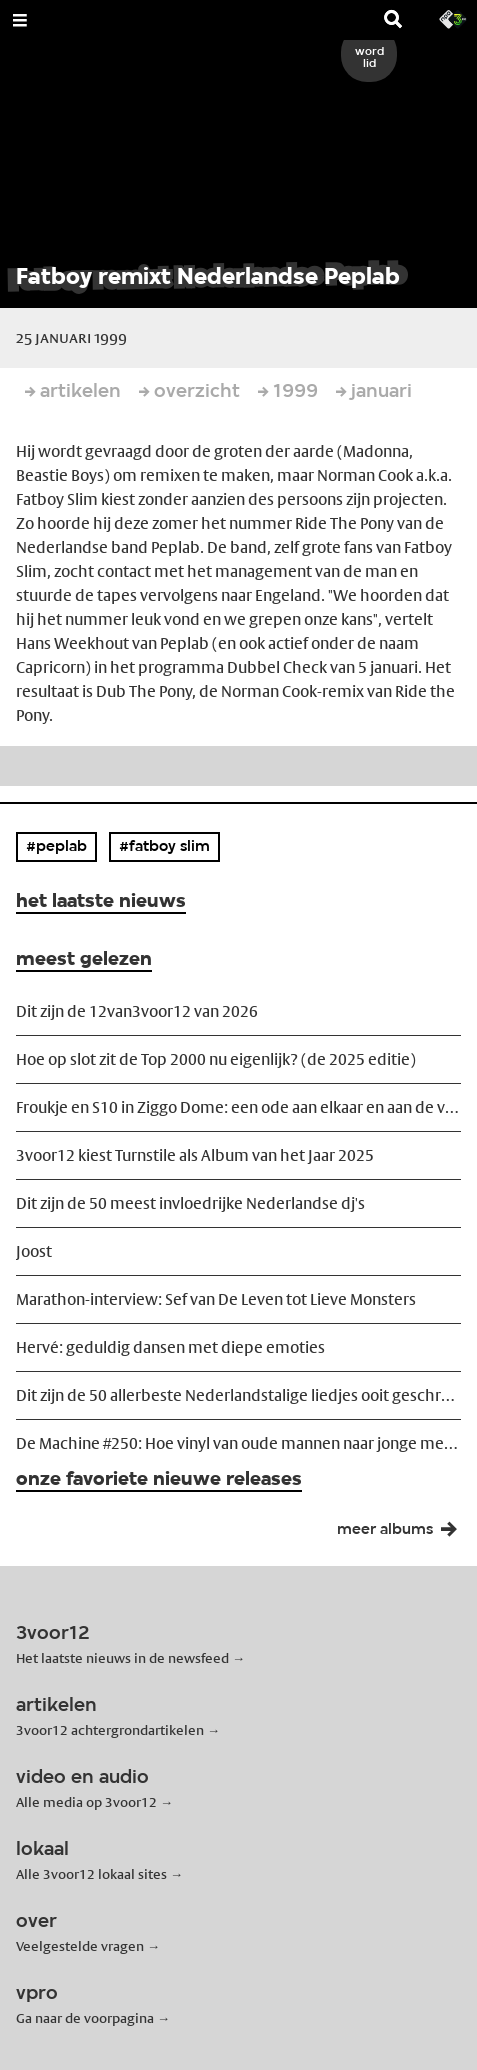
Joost (34, 1251)
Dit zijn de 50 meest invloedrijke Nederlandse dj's (190, 1203)
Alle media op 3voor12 (86, 1802)
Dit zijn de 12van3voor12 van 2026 (137, 1011)
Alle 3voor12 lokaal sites (91, 1874)
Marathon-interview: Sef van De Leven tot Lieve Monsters (216, 1299)
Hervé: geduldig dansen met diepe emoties (170, 1347)
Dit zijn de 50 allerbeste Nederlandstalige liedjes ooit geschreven (238, 1395)
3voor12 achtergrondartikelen (110, 1730)
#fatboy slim (164, 847)
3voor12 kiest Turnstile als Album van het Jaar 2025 (195, 1155)
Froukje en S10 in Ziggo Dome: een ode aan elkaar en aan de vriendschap (238, 1107)
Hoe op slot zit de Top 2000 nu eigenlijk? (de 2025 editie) (216, 1059)
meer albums (403, 1534)
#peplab (56, 847)
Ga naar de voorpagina (85, 2018)
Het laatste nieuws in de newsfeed (122, 1658)
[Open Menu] (20, 20)
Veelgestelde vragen (80, 1946)
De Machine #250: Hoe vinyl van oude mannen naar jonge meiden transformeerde (238, 1443)
